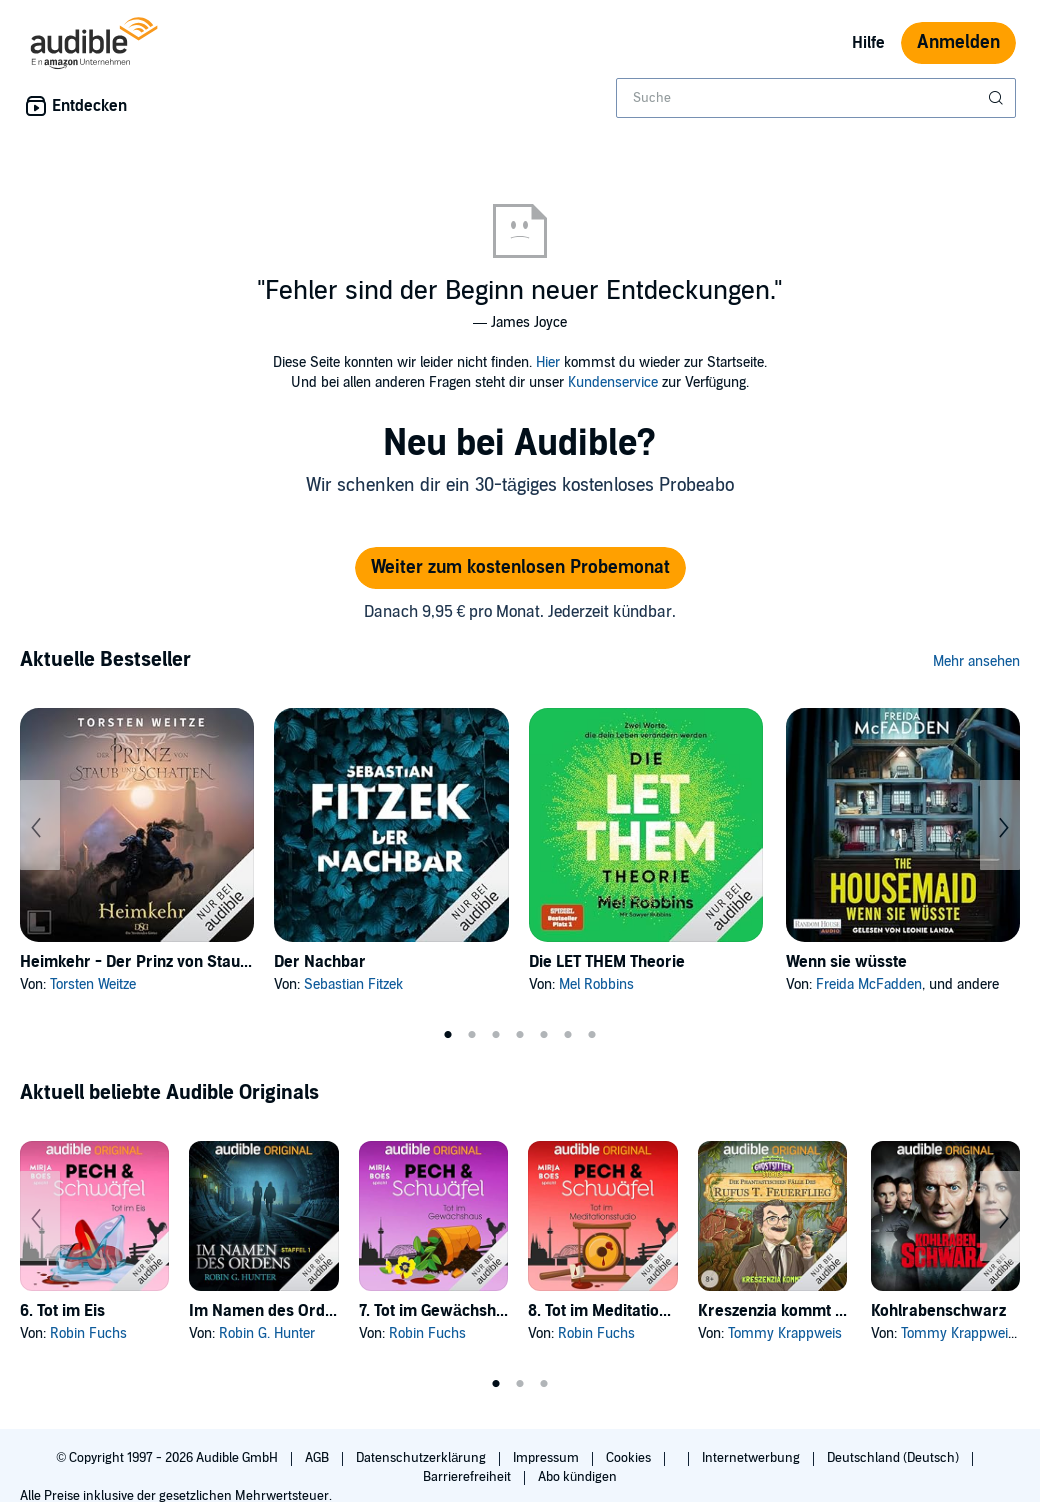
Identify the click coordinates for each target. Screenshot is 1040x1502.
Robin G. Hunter (267, 1333)
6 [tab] (568, 1035)
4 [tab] (520, 1035)
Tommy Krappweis (785, 1333)
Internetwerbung (752, 1458)
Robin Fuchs (88, 1333)
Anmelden (958, 42)
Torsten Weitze (93, 984)
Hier (548, 362)
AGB (318, 1458)
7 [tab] (592, 1035)
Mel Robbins (596, 984)
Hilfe (868, 43)
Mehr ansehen (976, 661)
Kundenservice (613, 382)
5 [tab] (544, 1035)
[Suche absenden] (998, 98)
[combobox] (816, 98)
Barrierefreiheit (468, 1477)
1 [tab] (448, 1035)
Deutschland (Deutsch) (894, 1458)
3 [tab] (496, 1035)
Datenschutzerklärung (422, 1458)
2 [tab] (472, 1035)
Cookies (630, 1458)
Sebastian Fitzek (353, 984)
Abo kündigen (577, 1477)
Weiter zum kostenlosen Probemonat (520, 567)
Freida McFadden (869, 984)
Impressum (547, 1458)
